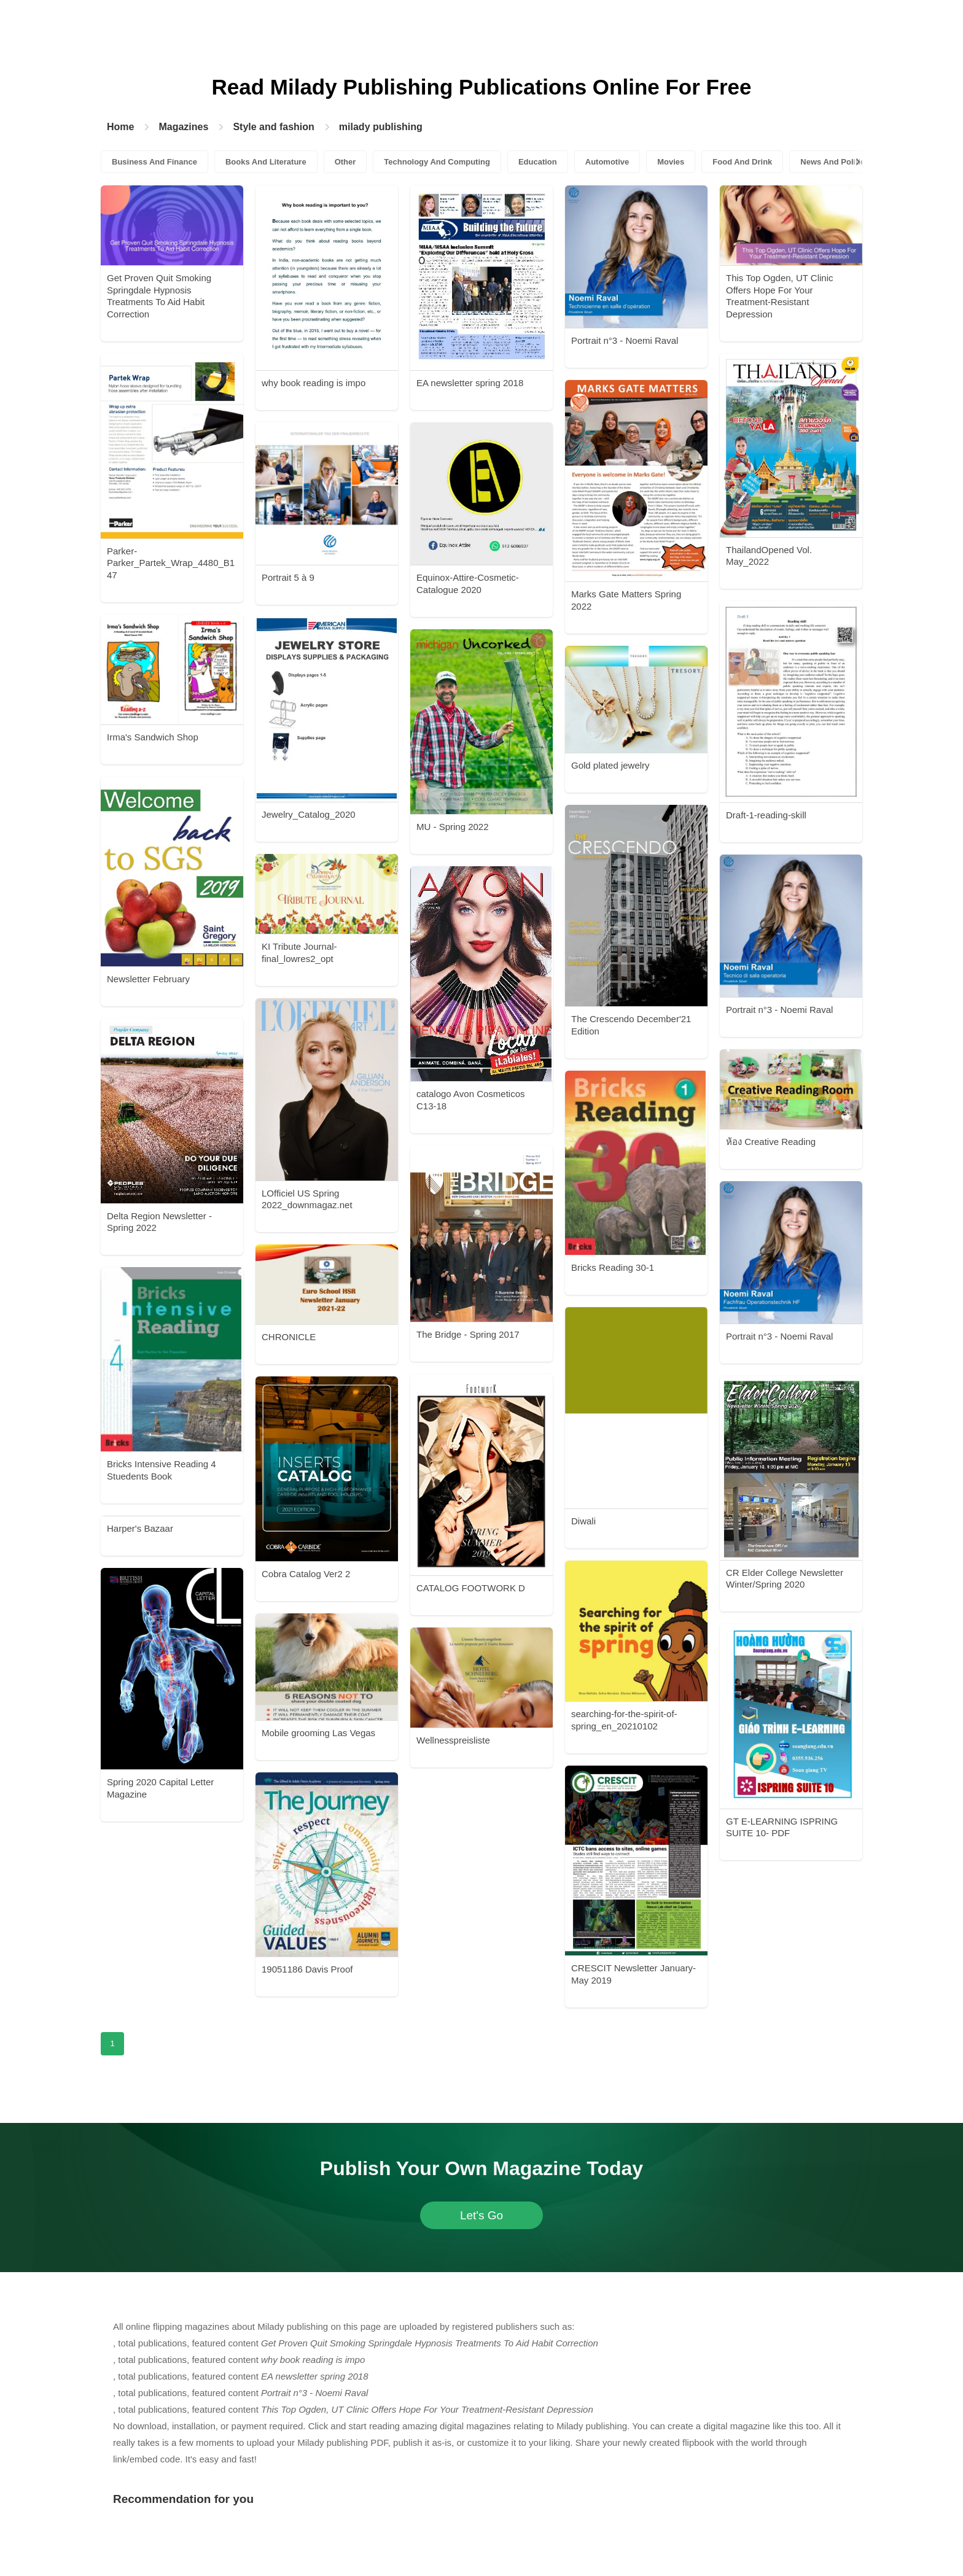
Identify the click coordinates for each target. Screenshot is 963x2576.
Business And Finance (154, 161)
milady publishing (381, 127)
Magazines (183, 127)
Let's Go (481, 2215)
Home (120, 127)
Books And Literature (265, 161)
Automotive (607, 161)
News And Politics (834, 161)
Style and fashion (273, 127)
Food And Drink (742, 161)
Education (537, 161)
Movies (670, 161)
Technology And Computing (437, 161)
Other (345, 161)
